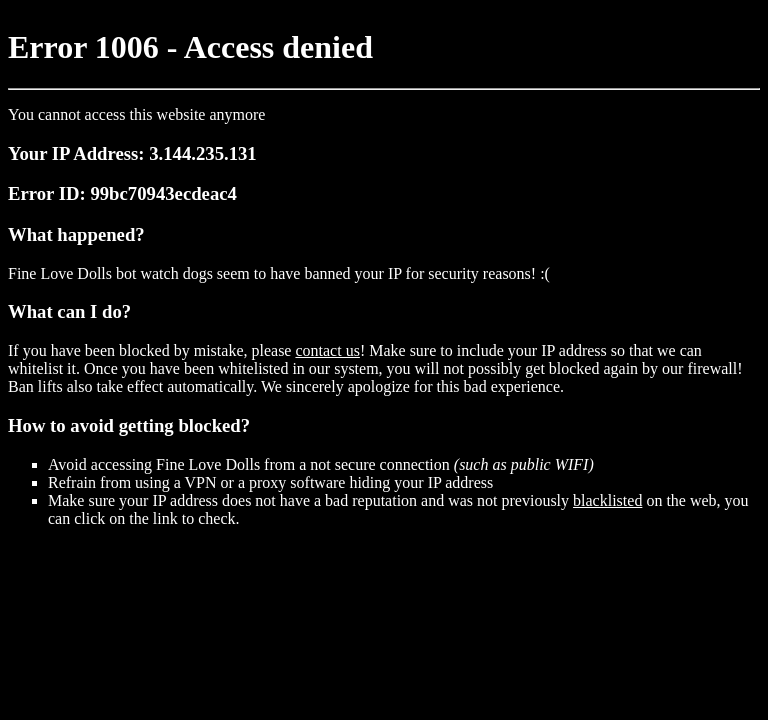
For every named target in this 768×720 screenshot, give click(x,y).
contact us (327, 350)
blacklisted (607, 500)
